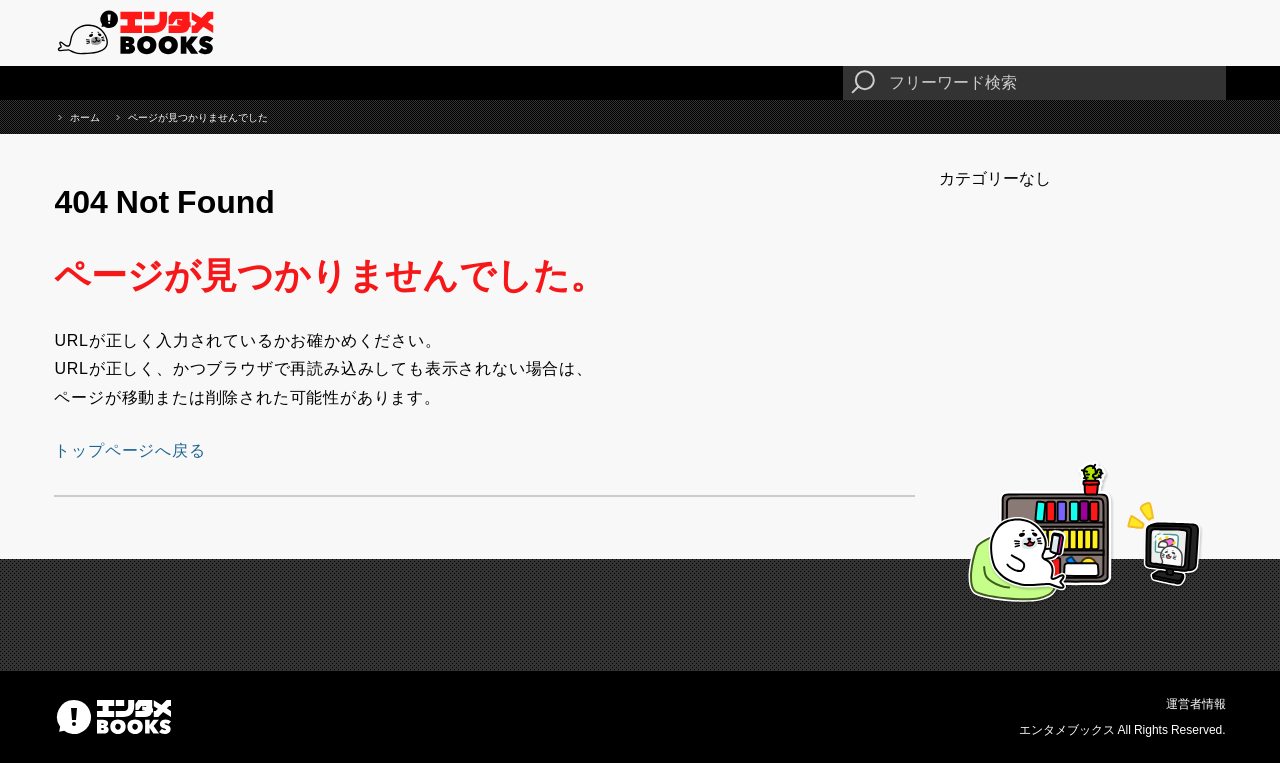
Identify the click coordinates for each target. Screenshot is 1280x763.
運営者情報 (1196, 704)
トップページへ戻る (129, 450)
